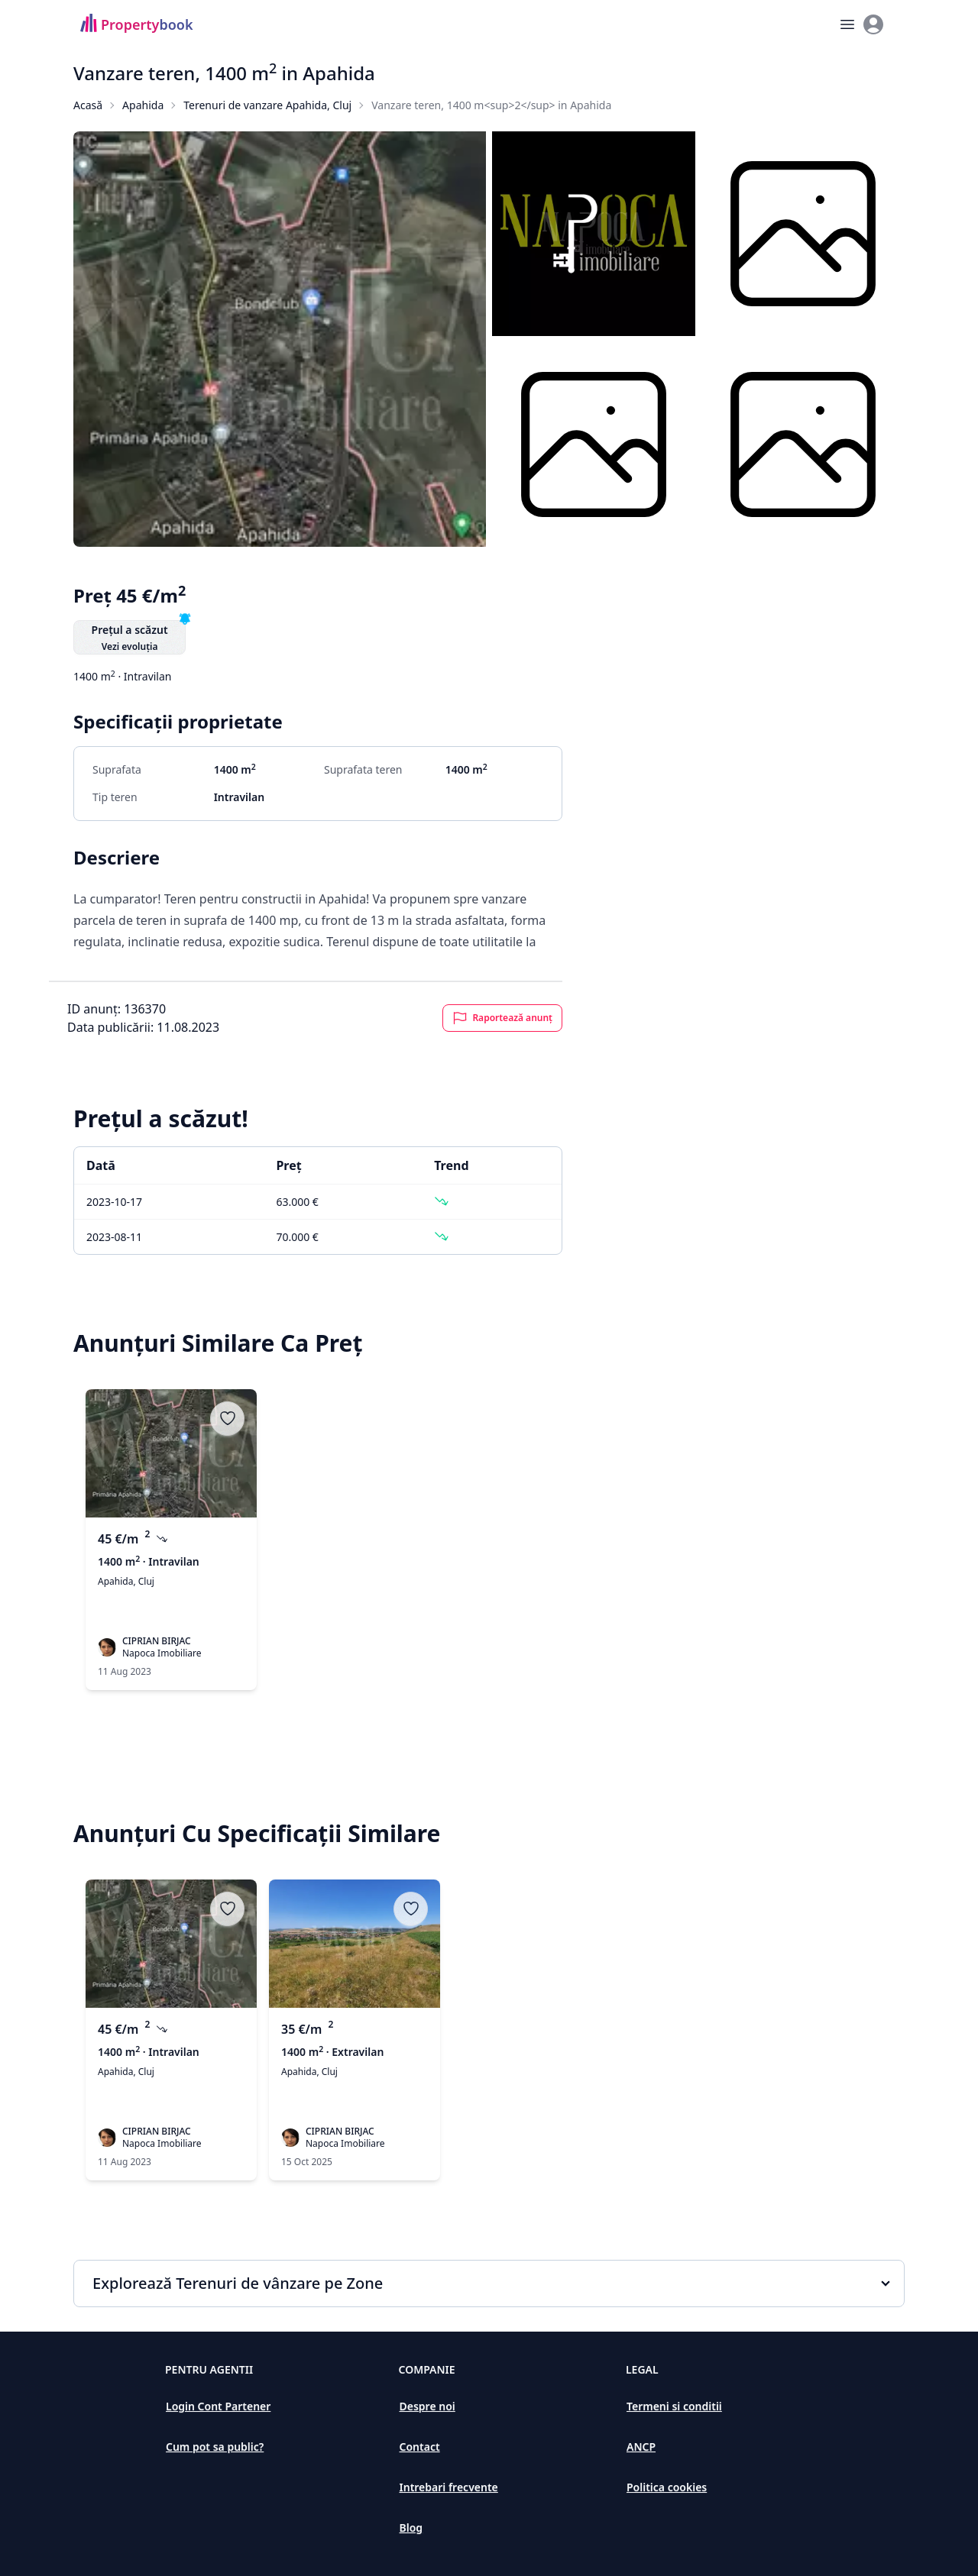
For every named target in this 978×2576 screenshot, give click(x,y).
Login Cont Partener (218, 2406)
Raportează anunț (502, 1018)
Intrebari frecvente (449, 2487)
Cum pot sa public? (215, 2446)
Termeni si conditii (674, 2406)
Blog (411, 2527)
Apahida (143, 105)
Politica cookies (667, 2487)
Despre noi (427, 2406)
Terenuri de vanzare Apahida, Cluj (267, 105)
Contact (420, 2446)
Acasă (87, 105)
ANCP (641, 2446)
